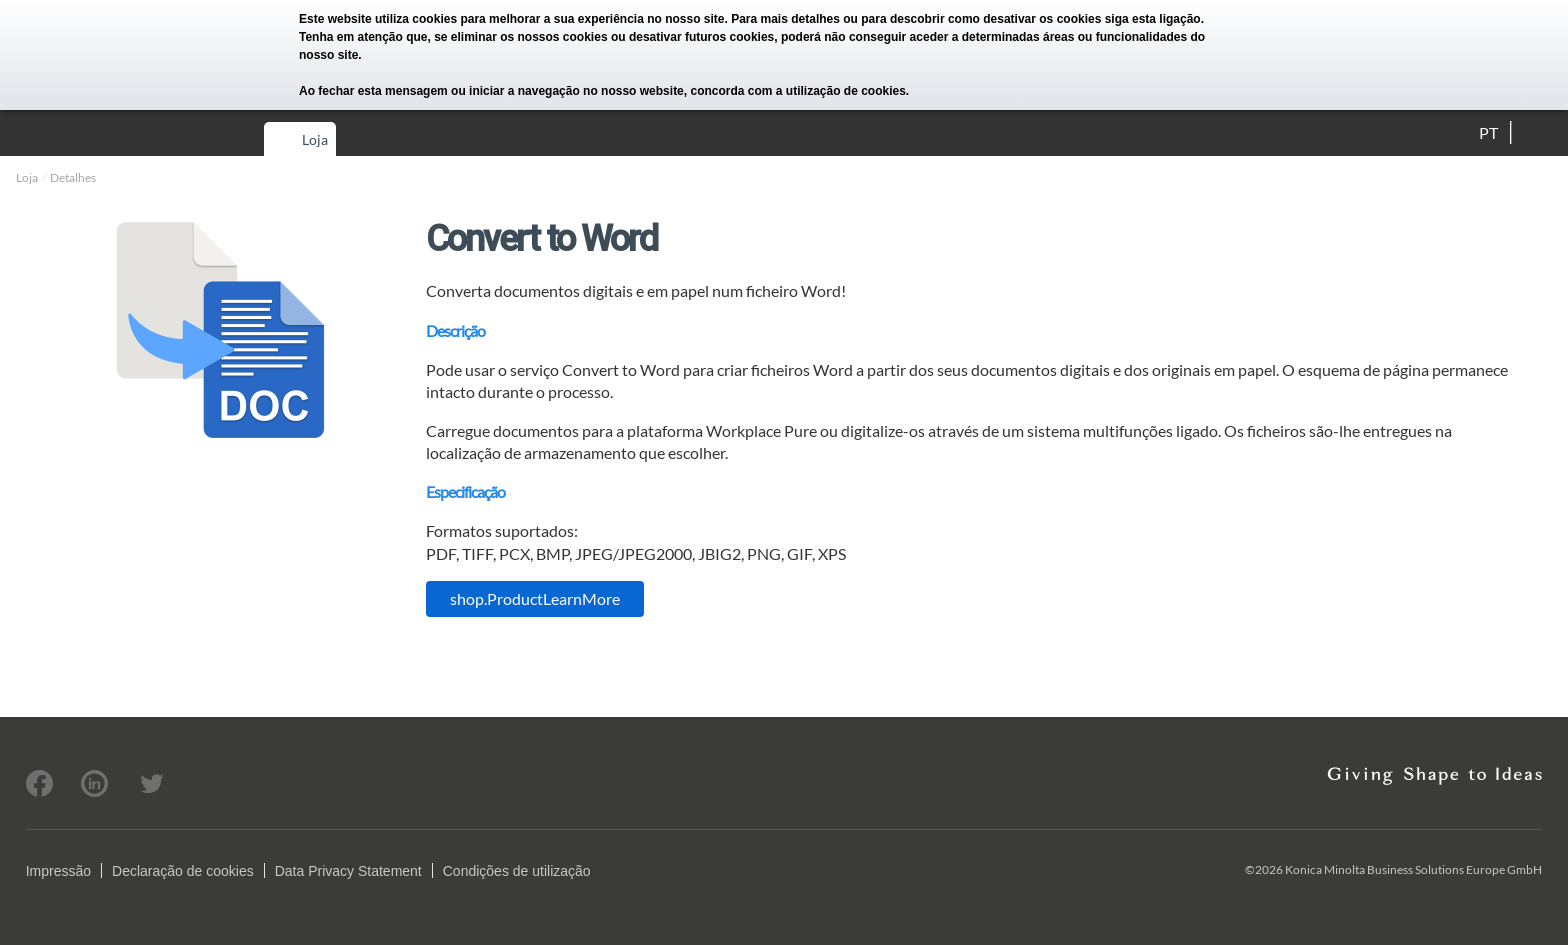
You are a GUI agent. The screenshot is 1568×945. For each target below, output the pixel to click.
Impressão (58, 871)
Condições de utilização (517, 871)
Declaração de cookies (183, 871)
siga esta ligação (1153, 19)
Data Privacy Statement (348, 871)
